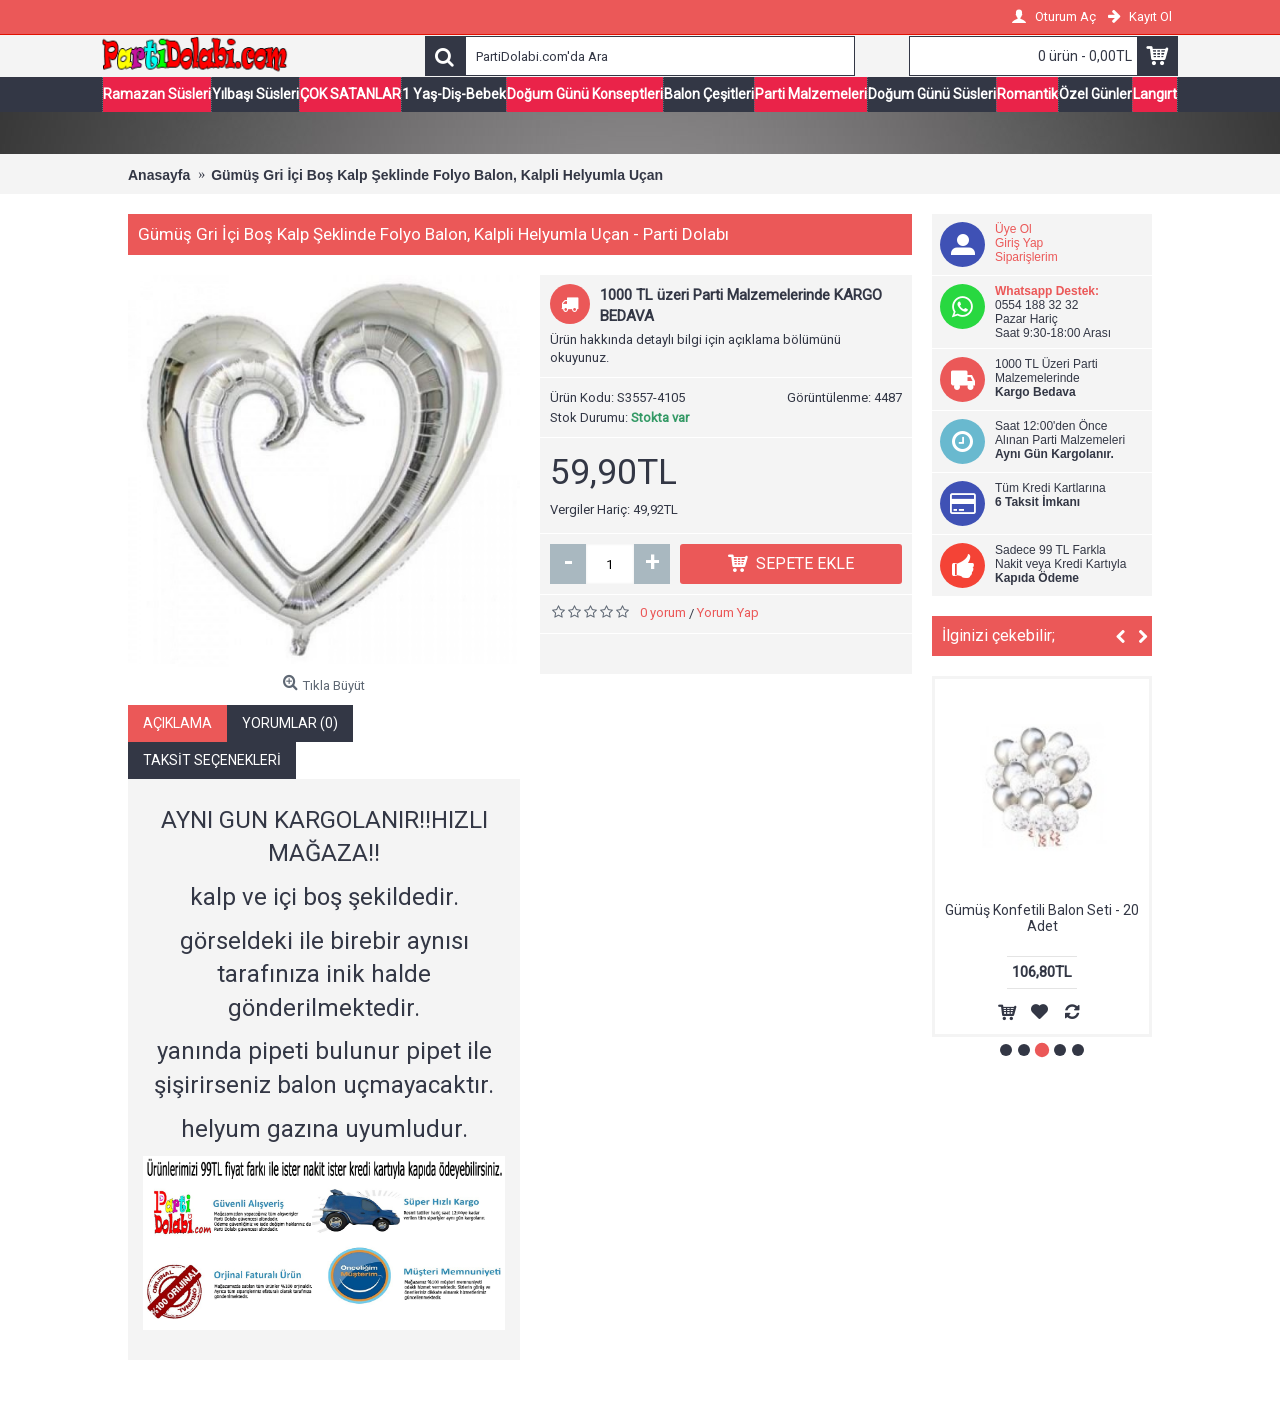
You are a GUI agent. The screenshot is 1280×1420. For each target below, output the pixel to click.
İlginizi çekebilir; (998, 637)
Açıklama (177, 724)
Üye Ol (1013, 231)
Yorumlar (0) (290, 724)
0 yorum (663, 614)
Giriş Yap (1019, 245)
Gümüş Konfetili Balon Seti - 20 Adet (1042, 919)
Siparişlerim (1026, 259)
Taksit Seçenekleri (212, 761)
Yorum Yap (728, 614)
